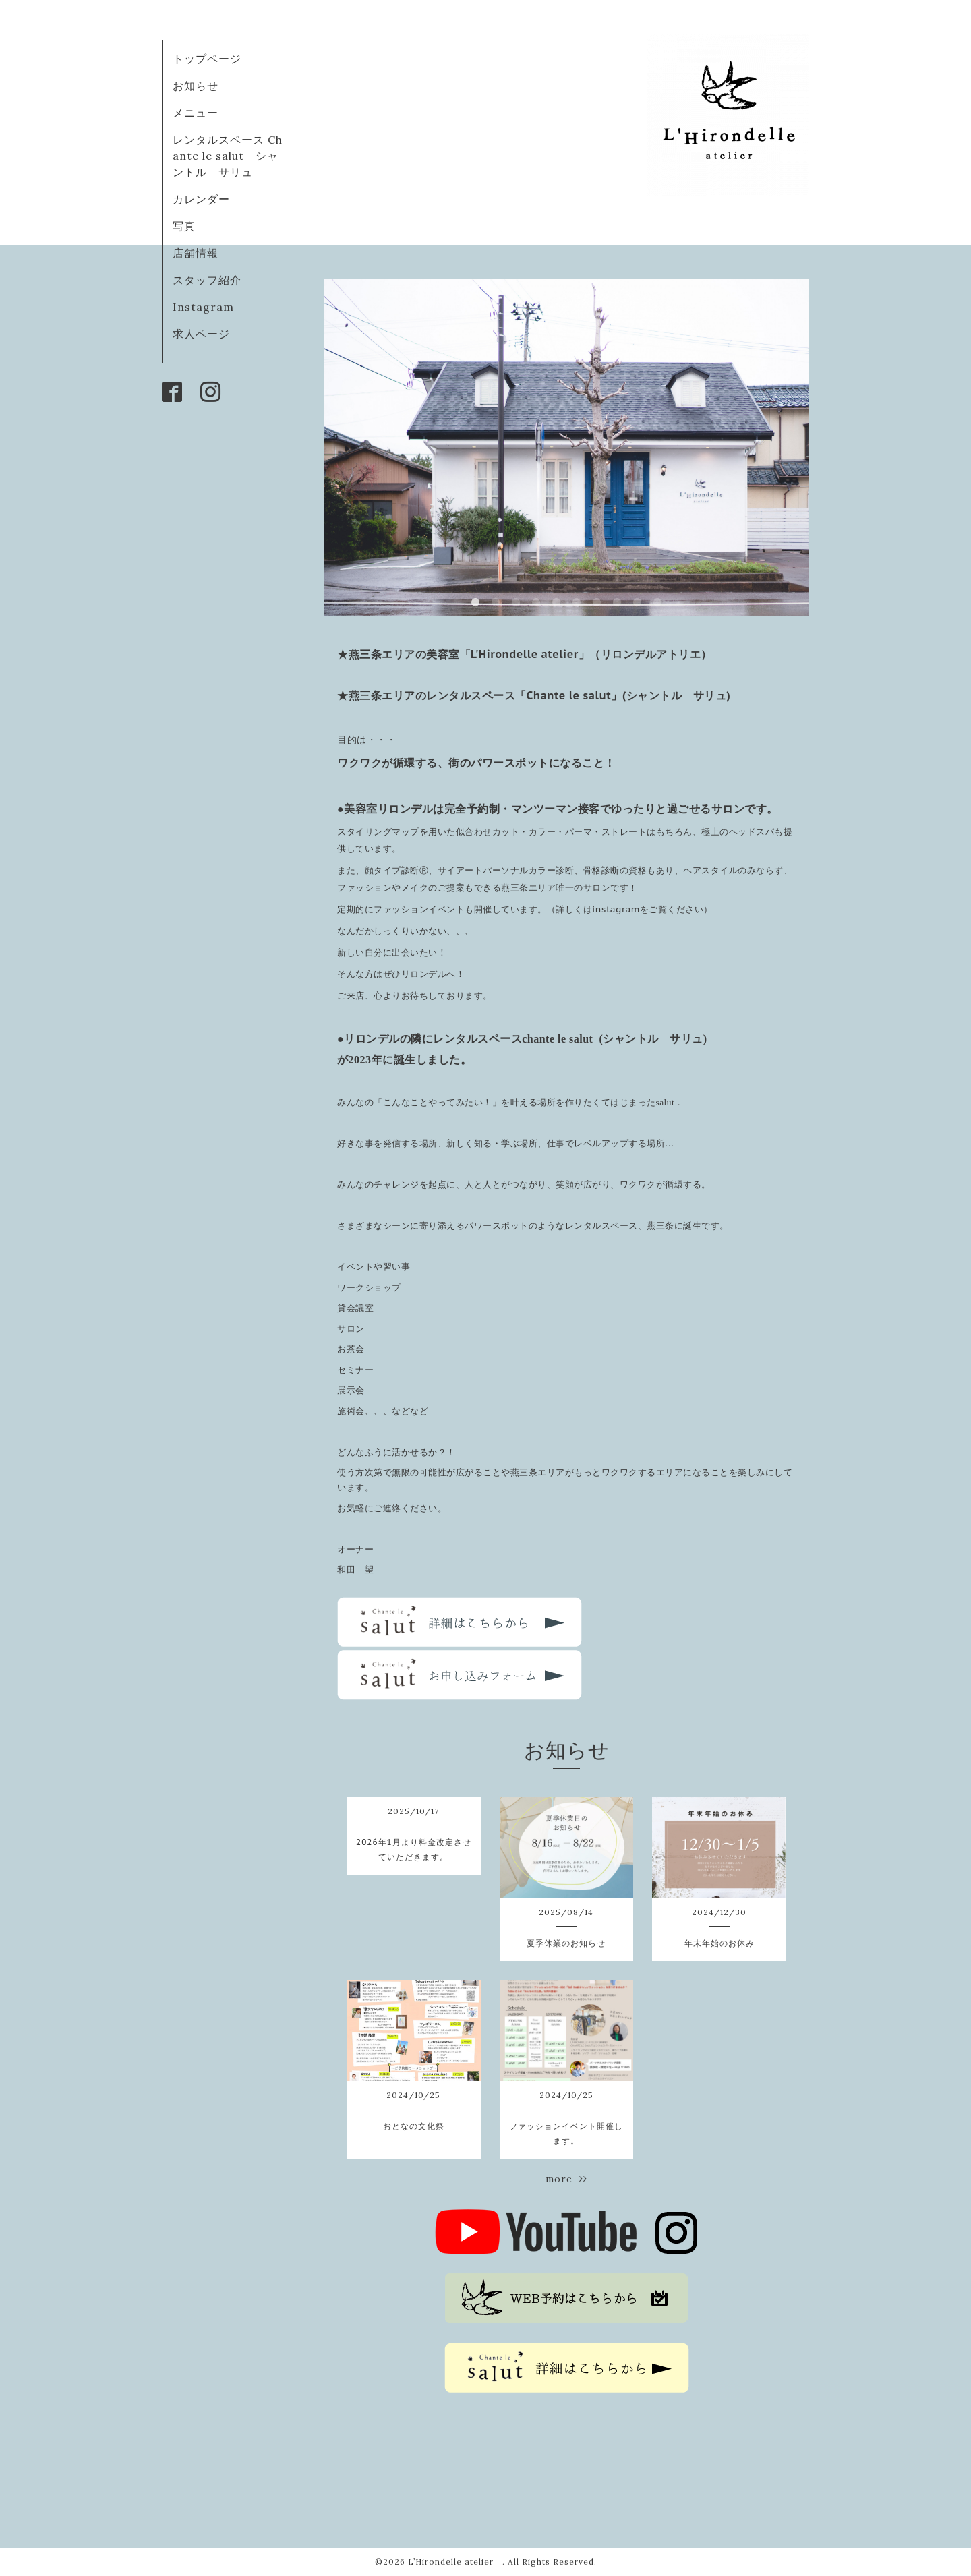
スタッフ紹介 (207, 280)
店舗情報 (195, 253)
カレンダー (201, 199)
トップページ (207, 58)
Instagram (203, 307)
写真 (184, 226)
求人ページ (201, 334)
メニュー (195, 112)
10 (657, 603)
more (566, 2179)
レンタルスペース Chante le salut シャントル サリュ (228, 156)
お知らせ (195, 85)
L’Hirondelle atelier (455, 2561)
